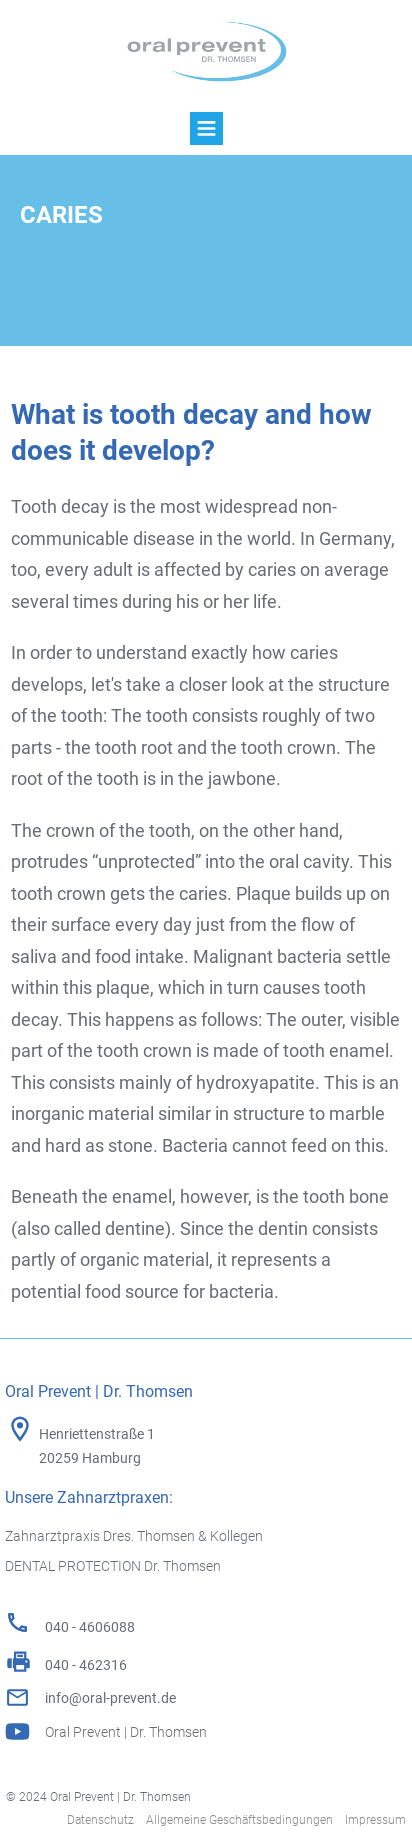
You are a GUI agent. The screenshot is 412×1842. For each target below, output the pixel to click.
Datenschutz (100, 1820)
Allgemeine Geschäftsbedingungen (239, 1820)
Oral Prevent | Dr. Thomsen (126, 1732)
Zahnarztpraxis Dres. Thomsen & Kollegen (134, 1536)
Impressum (375, 1820)
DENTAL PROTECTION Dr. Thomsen (113, 1566)
